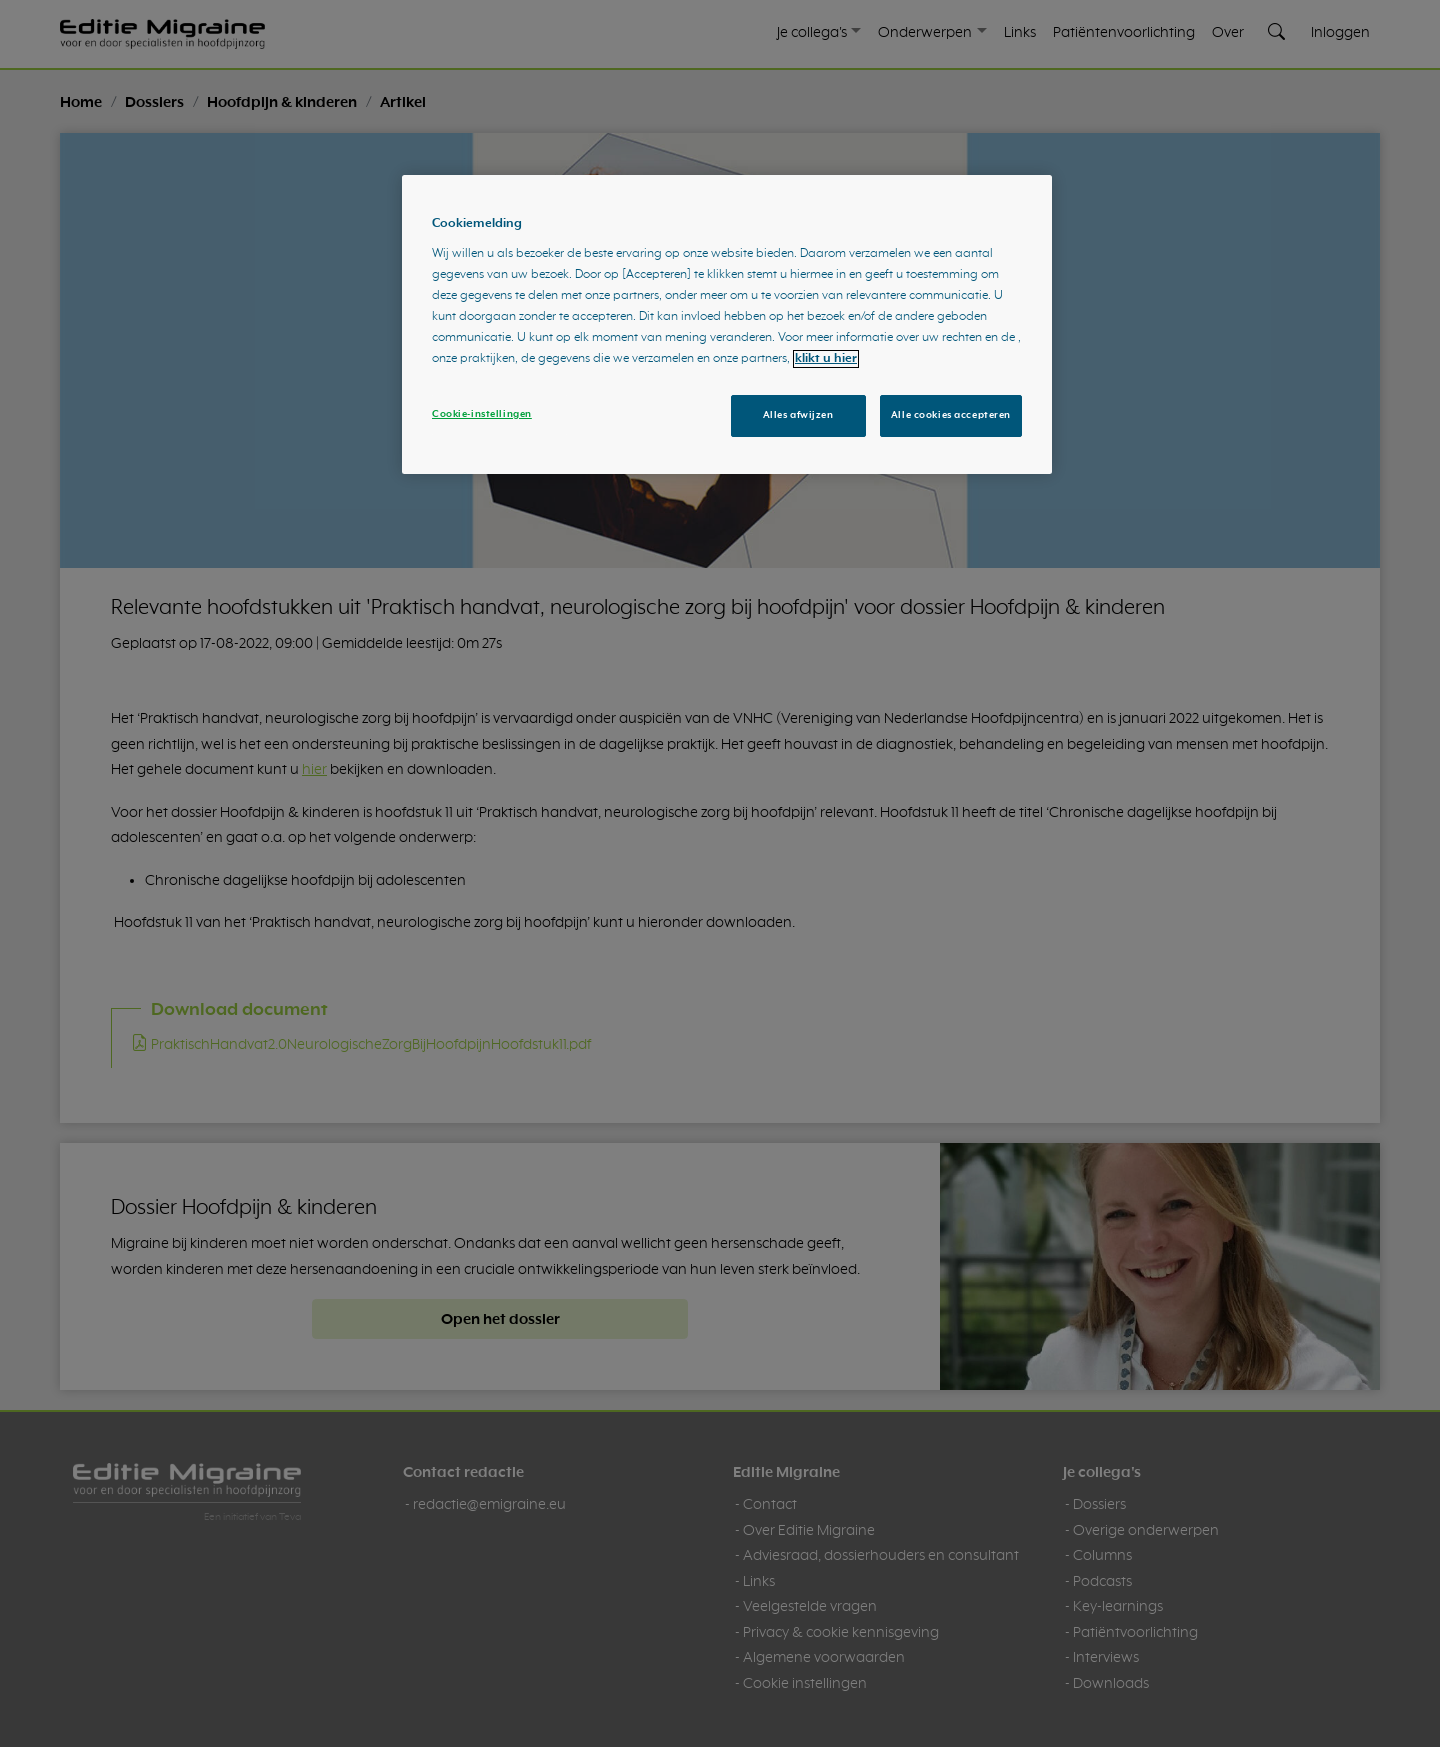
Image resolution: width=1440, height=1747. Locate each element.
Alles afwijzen (798, 415)
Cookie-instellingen (482, 414)
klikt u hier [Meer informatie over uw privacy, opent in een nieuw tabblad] (826, 359)
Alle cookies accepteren (951, 415)
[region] (727, 325)
